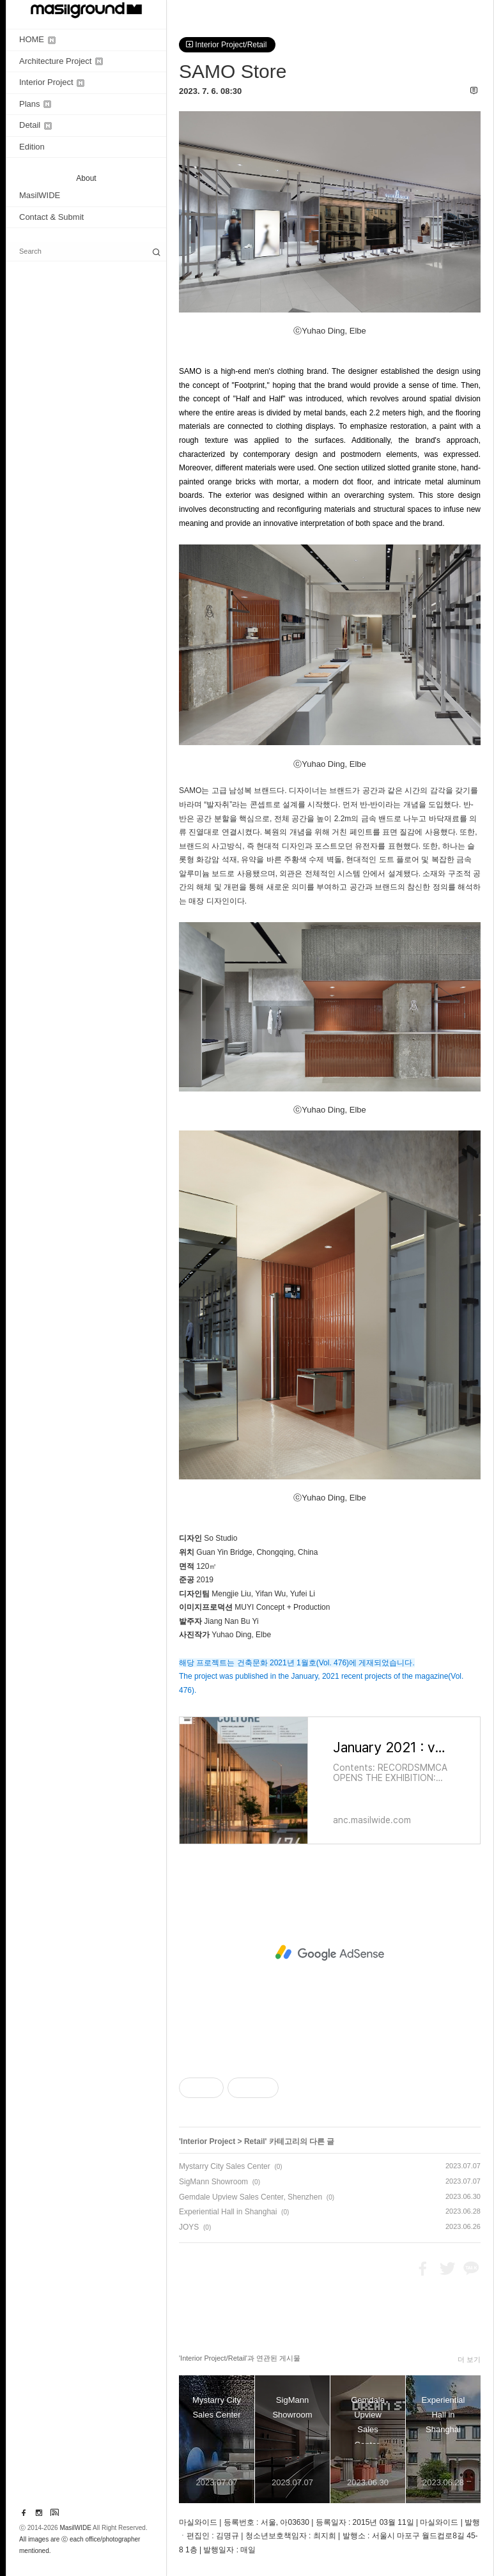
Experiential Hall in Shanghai (228, 2211)
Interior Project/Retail (227, 44)
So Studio (220, 1538)
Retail (254, 2141)
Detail (35, 125)
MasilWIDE (39, 195)
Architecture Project (61, 61)
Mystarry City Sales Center (224, 2166)
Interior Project (51, 82)
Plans (35, 104)
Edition (32, 146)
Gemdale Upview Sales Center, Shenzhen (250, 2197)
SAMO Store (232, 71)
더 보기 (469, 2359)
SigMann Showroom (213, 2181)
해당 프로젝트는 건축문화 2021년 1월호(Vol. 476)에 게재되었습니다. (297, 1662)
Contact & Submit (51, 217)
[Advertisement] (330, 1952)
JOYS (189, 2227)
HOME (37, 39)
